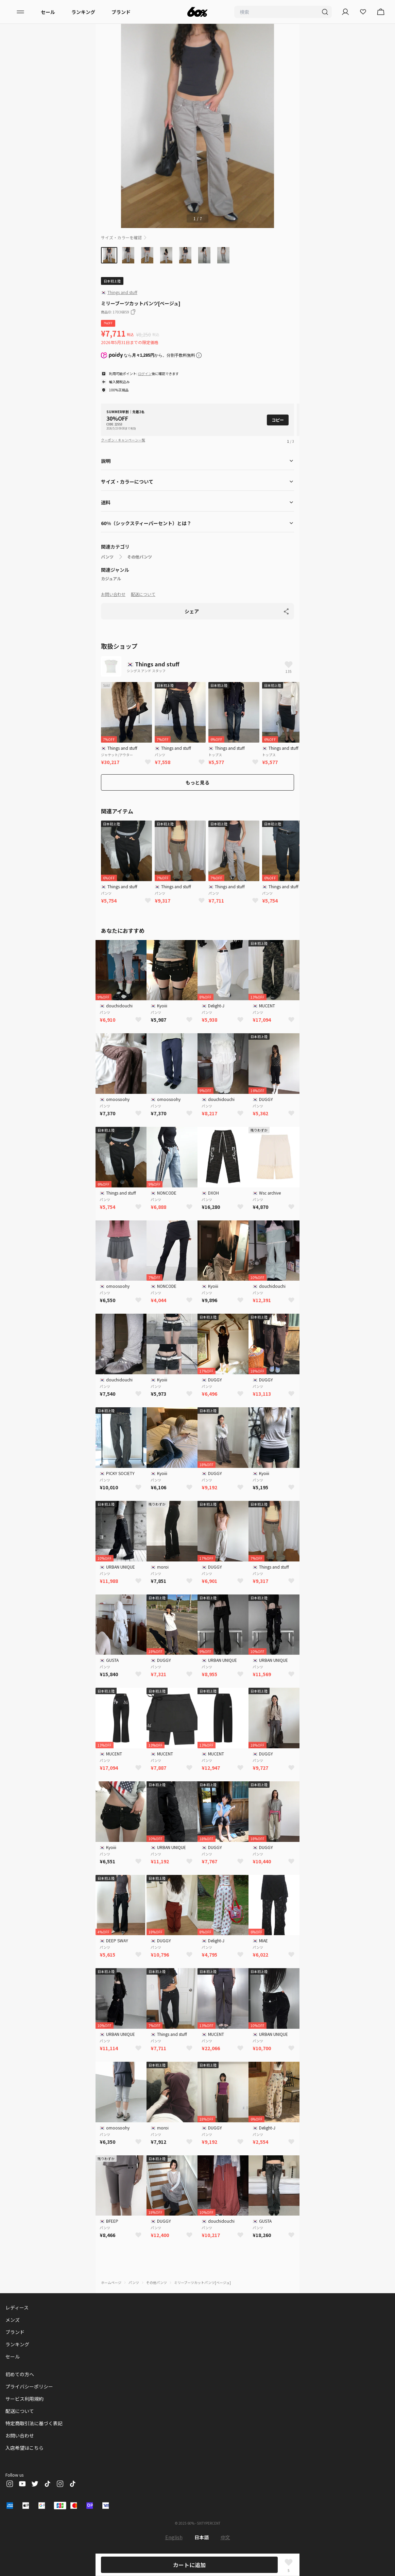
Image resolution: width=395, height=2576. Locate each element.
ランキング (83, 12)
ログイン (145, 373)
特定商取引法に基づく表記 (34, 2423)
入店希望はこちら (24, 2447)
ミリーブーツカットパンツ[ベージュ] (202, 2282)
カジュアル (111, 578)
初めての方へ (19, 2374)
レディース (17, 2307)
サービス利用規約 (24, 2398)
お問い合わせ (113, 594)
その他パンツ (139, 557)
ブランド (121, 12)
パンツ (107, 557)
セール (48, 12)
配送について (143, 594)
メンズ (12, 2319)
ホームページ (111, 2282)
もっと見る (197, 782)
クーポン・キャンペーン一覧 (123, 439)
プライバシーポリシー (29, 2386)
